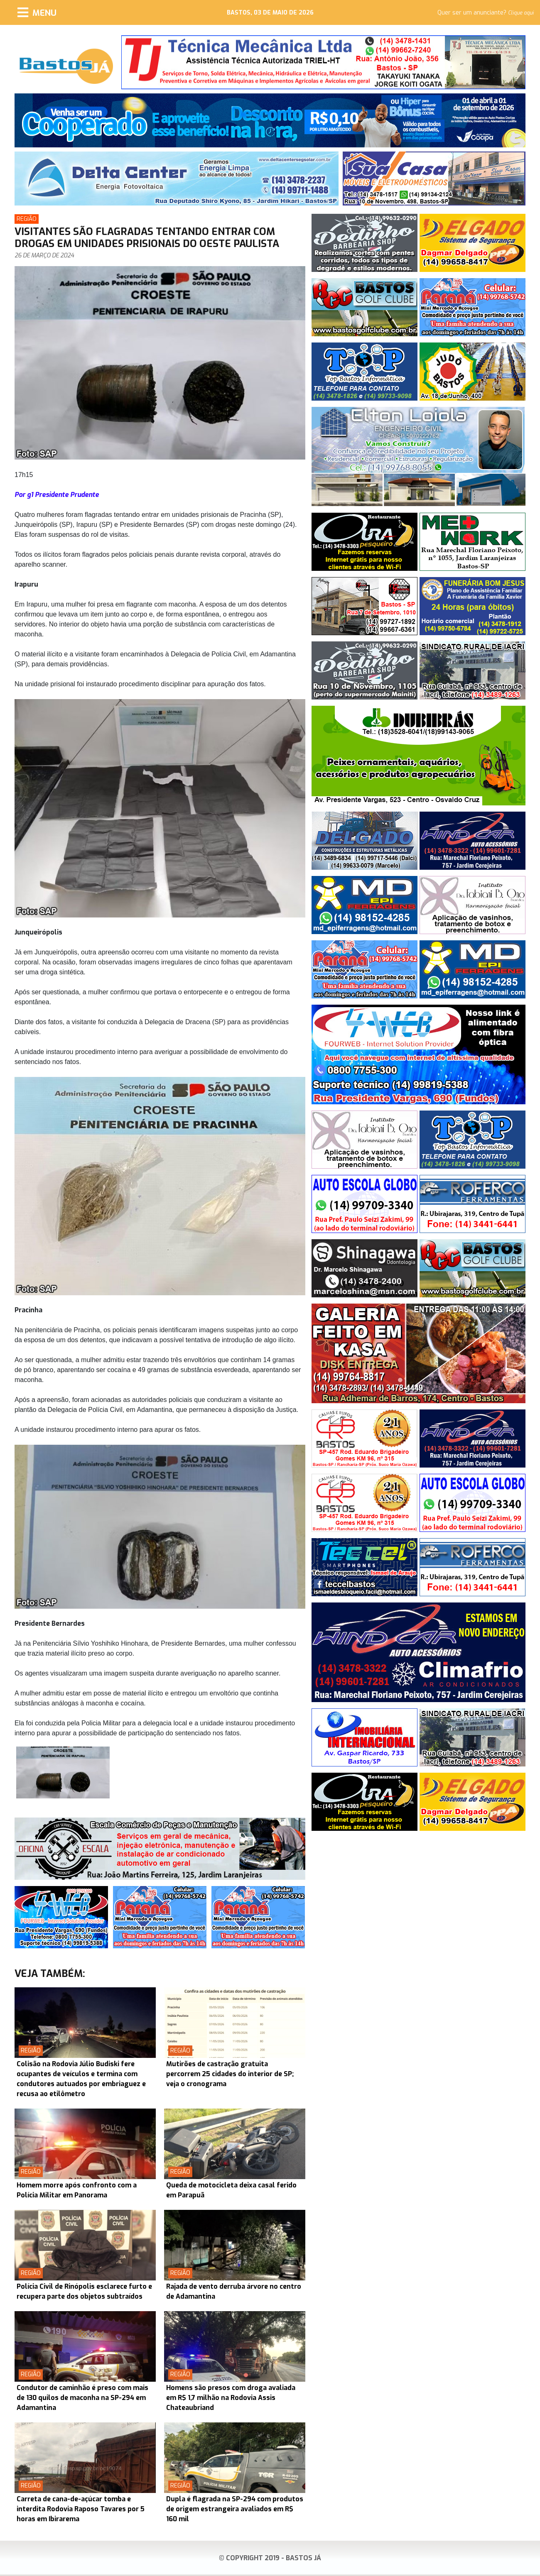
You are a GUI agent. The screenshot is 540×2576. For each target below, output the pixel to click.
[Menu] (36, 12)
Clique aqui (521, 13)
